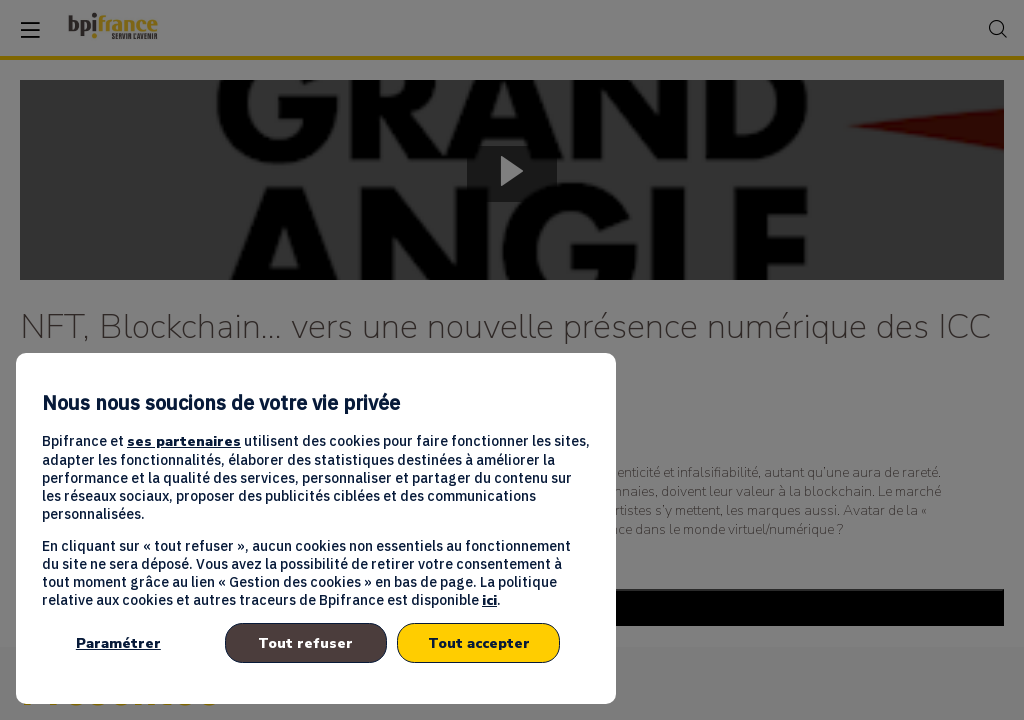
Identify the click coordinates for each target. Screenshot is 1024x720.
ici (489, 600)
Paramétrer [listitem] (118, 643)
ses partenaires (184, 441)
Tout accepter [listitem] (479, 643)
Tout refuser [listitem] (305, 643)
